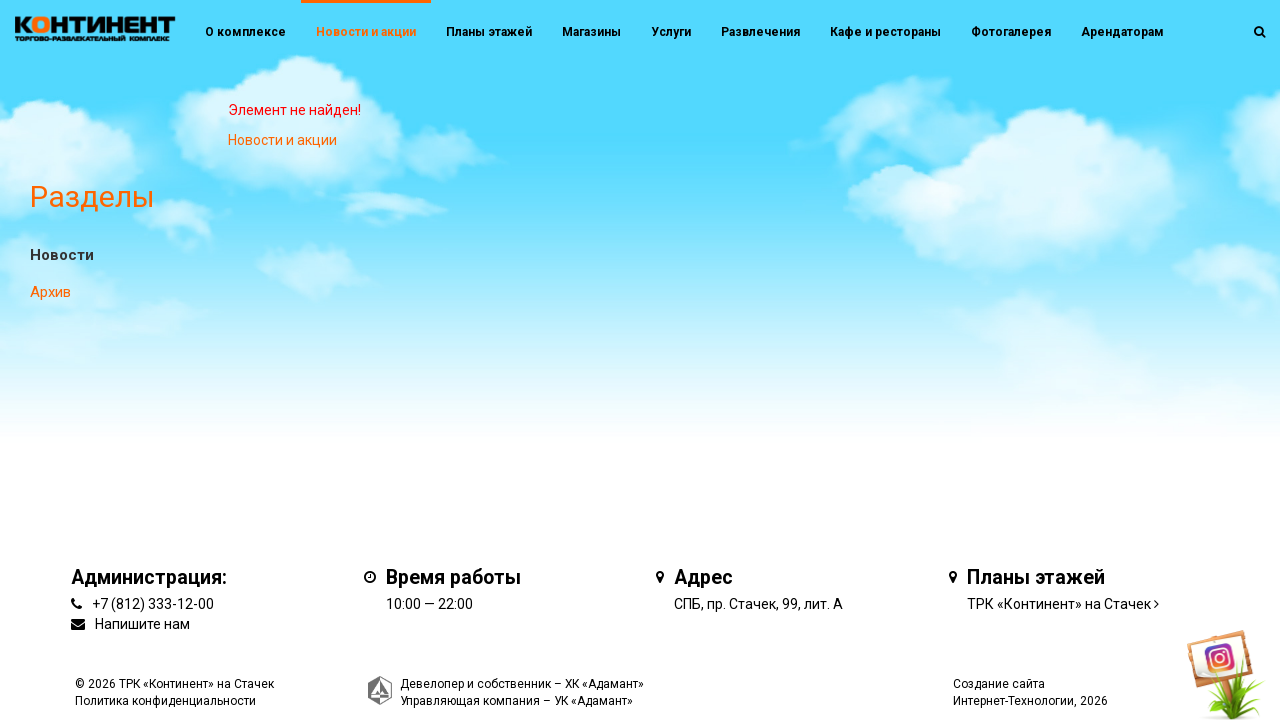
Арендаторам (1122, 32)
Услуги (671, 32)
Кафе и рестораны (885, 32)
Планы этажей (489, 32)
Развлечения (760, 32)
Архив (50, 292)
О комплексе (245, 32)
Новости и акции (366, 32)
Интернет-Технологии (1013, 701)
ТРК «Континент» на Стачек (1059, 604)
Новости (62, 255)
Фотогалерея (1011, 32)
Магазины (591, 32)
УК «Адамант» (593, 701)
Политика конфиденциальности (165, 701)
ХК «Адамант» (604, 684)
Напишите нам (142, 624)
